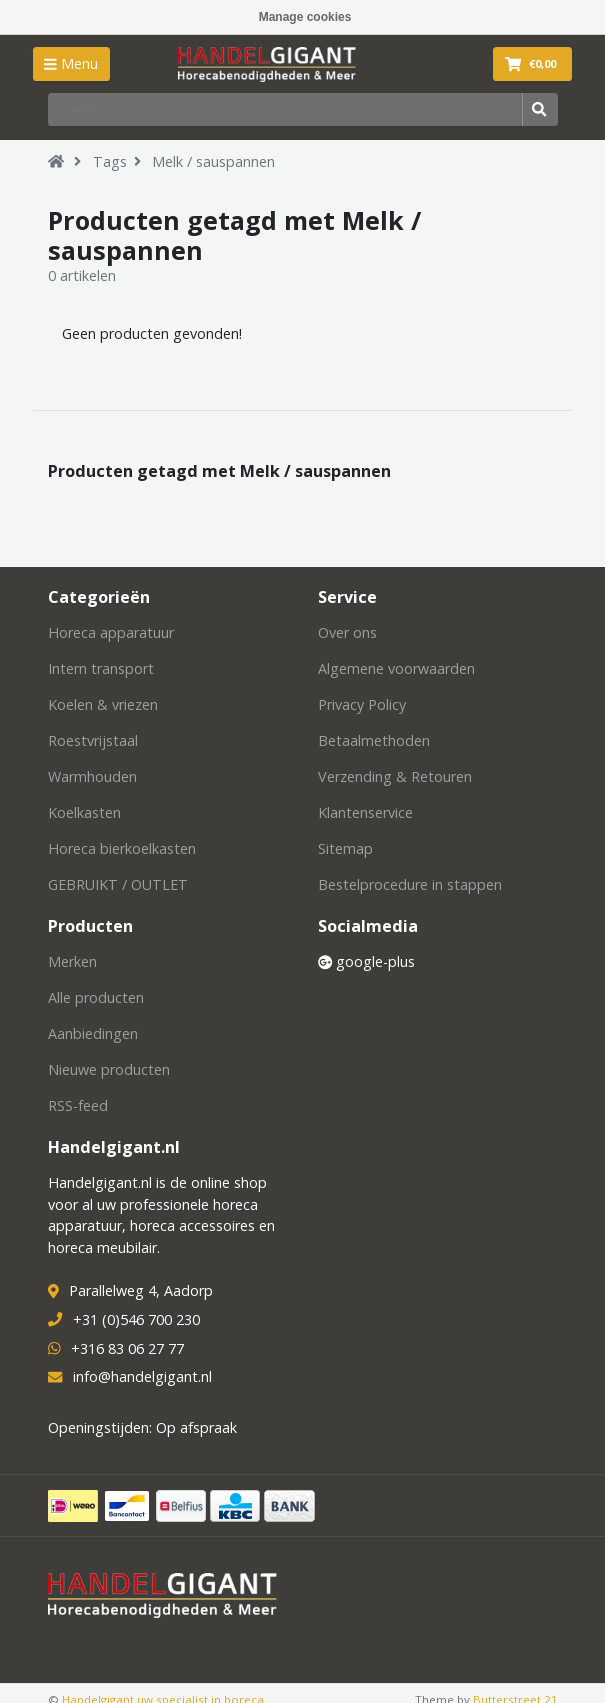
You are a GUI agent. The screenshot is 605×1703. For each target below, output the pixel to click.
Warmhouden (92, 776)
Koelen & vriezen (103, 704)
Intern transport (101, 668)
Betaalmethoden (374, 740)
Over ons (347, 632)
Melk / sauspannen (213, 161)
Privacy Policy (362, 704)
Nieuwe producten (109, 1069)
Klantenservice (365, 812)
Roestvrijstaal (93, 740)
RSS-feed (78, 1105)
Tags (110, 161)
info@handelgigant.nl (142, 1376)
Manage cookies (305, 17)
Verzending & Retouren (395, 776)
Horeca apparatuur (111, 632)
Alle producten (96, 997)
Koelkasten (84, 812)
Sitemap (345, 848)
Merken (72, 961)
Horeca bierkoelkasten (122, 848)
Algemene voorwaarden (396, 668)
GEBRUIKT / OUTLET (118, 884)
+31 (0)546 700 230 (136, 1319)
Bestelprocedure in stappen (410, 884)
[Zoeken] (285, 109)
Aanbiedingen (93, 1033)
